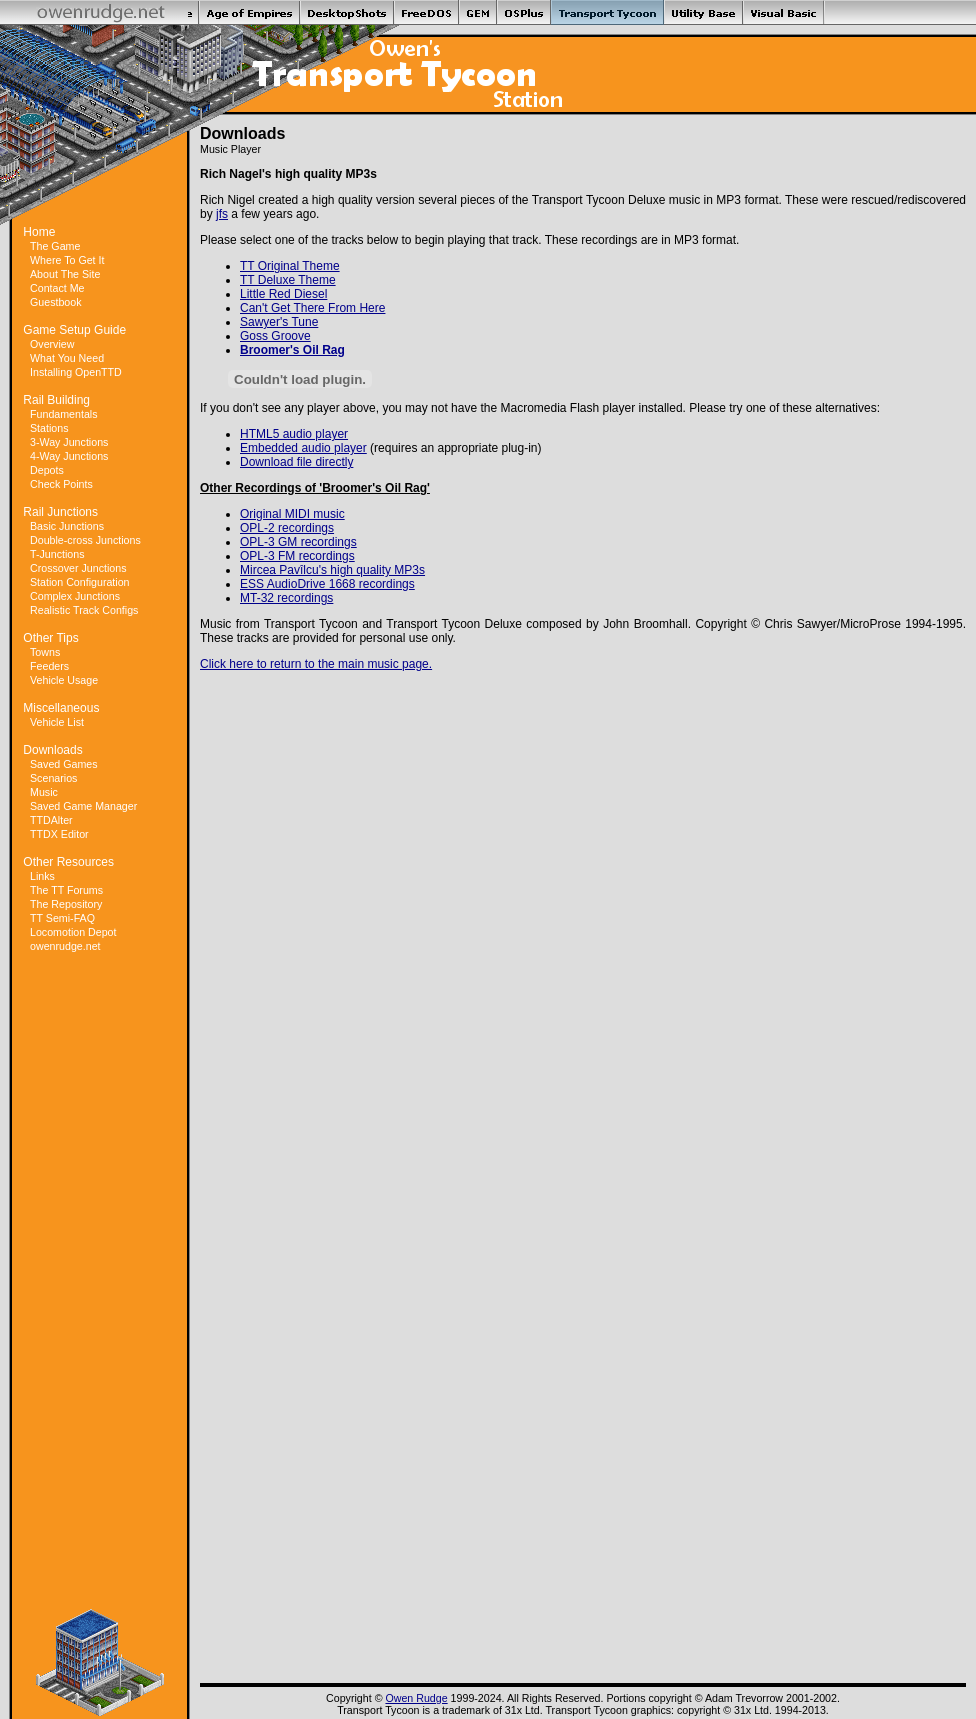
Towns (45, 652)
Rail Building (56, 400)
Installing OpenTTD (76, 372)
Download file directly (296, 462)
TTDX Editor (59, 834)
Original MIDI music (292, 514)
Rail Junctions (60, 512)
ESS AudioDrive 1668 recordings (327, 584)
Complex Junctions (75, 596)
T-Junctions (57, 554)
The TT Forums (66, 890)
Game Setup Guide (74, 330)
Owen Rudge (416, 1698)
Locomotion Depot (73, 932)
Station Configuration (80, 582)
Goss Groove (275, 336)
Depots (47, 470)
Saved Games (64, 764)
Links (42, 876)
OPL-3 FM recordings (297, 556)
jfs (222, 214)
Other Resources (68, 862)
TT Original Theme (290, 266)
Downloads (52, 750)
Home (39, 232)
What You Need (67, 358)
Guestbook (56, 302)
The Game (55, 246)
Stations (49, 428)
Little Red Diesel (283, 294)
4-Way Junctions (69, 456)
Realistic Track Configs (84, 610)
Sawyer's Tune (279, 322)
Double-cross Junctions (85, 540)
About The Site (65, 274)
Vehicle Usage (64, 680)
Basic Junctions (67, 526)
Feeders (49, 666)
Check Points (61, 484)
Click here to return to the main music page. (316, 664)
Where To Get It (67, 260)
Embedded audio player (303, 448)
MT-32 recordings (286, 598)
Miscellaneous (61, 708)
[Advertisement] (100, 1281)
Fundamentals (64, 414)
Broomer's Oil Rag (292, 350)
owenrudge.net (65, 946)
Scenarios (53, 778)
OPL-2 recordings (287, 528)
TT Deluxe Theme (288, 280)
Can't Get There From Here (312, 308)
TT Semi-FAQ (62, 918)
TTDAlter (51, 820)
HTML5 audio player (294, 434)
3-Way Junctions (69, 442)
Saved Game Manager (83, 806)
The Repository (66, 904)
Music (44, 792)
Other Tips (50, 638)
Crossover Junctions (78, 568)
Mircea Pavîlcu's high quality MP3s (332, 570)
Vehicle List (57, 722)
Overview (52, 344)
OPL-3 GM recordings (298, 542)
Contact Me (57, 288)
